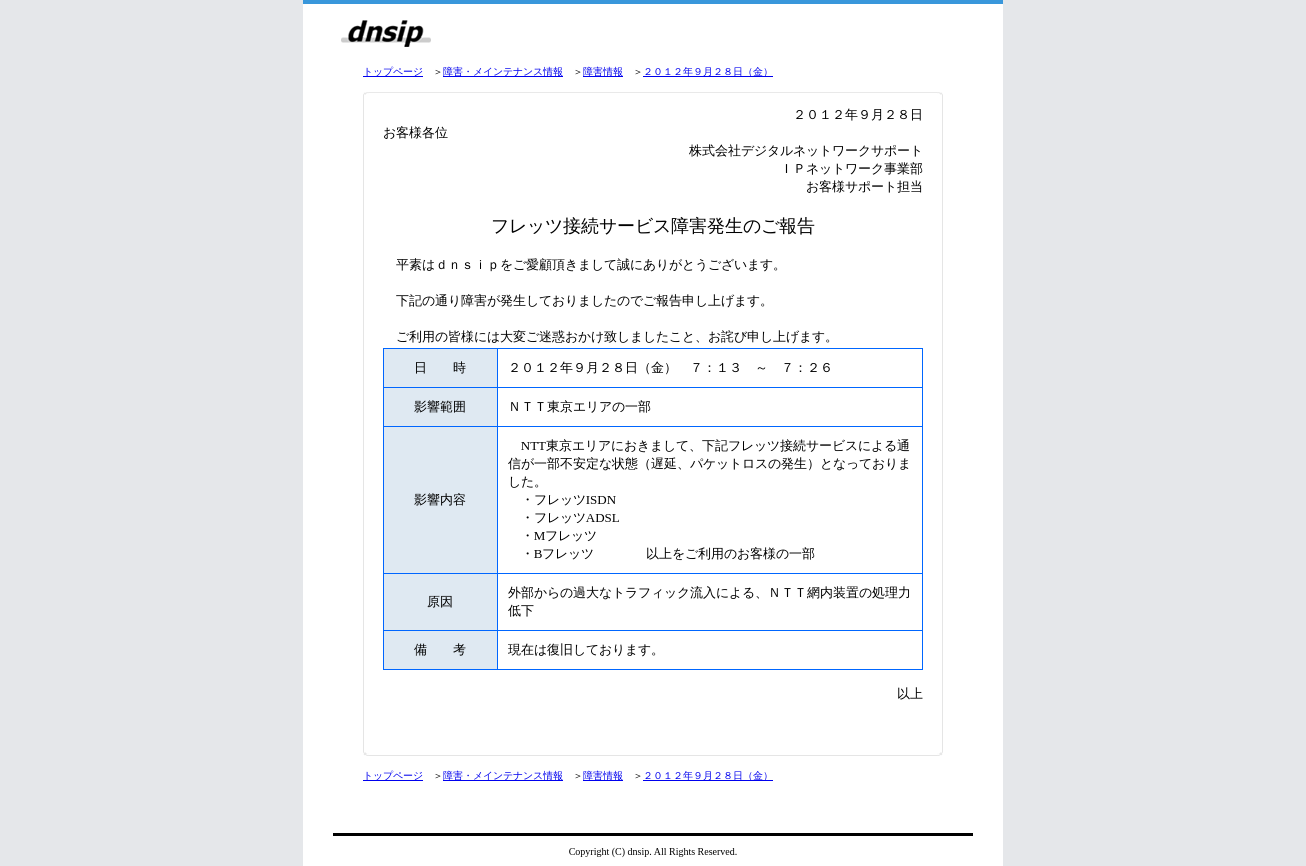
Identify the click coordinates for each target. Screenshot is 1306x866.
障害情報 (603, 71)
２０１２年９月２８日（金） (708, 71)
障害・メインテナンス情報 (503, 71)
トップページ (393, 71)
